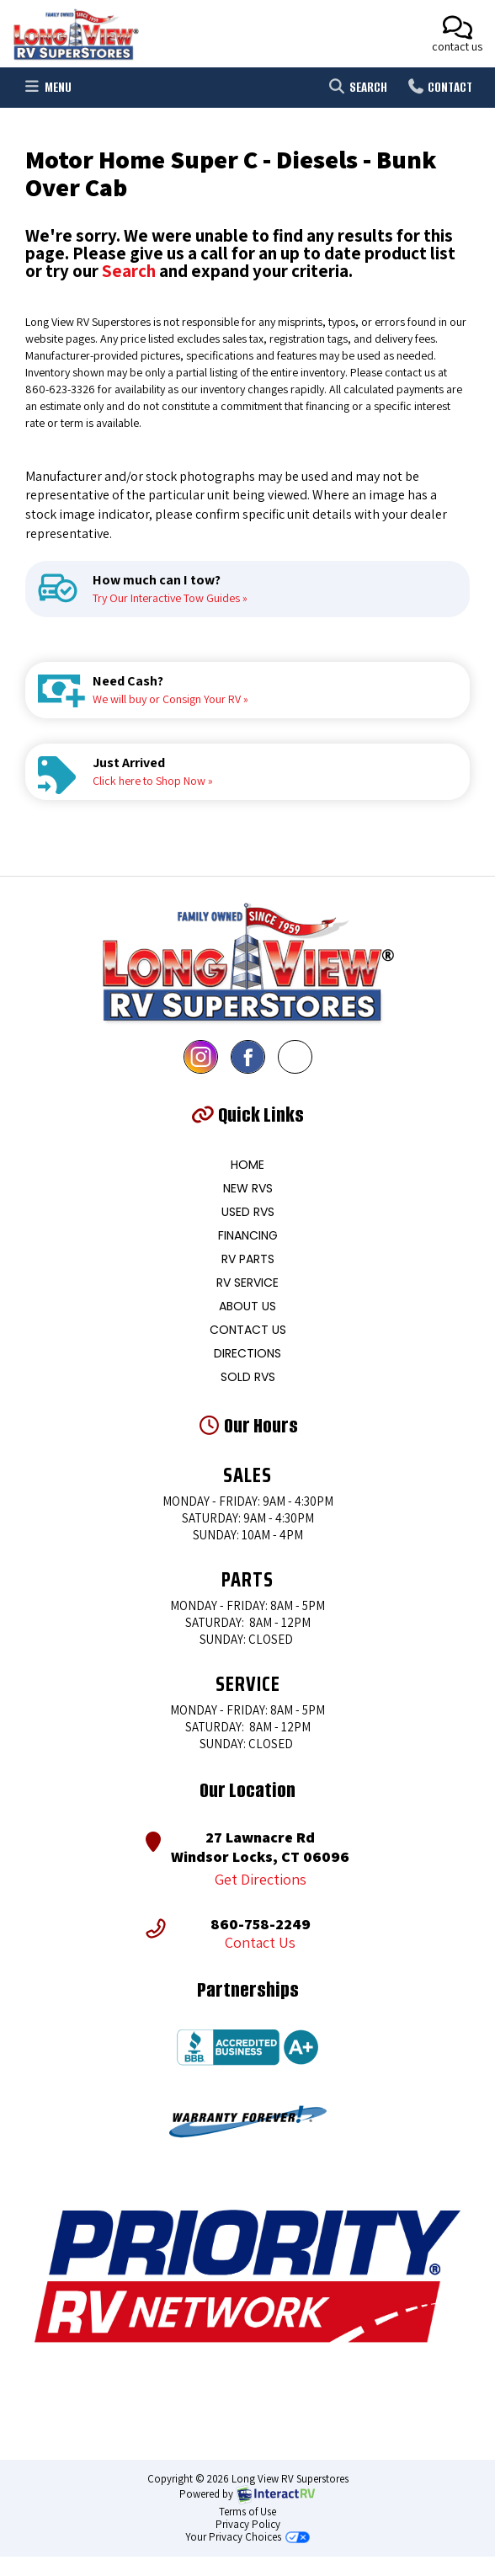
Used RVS (247, 1211)
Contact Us (248, 1329)
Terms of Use (247, 2511)
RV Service (247, 1282)
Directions (247, 1353)
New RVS (248, 1188)
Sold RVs (248, 1376)
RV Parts (247, 1259)
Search (357, 90)
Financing (248, 1235)
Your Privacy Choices (247, 2537)
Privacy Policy (248, 2524)
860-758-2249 (260, 1923)
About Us (247, 1306)
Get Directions (260, 1879)
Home (247, 1164)
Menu (49, 90)
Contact (439, 90)
